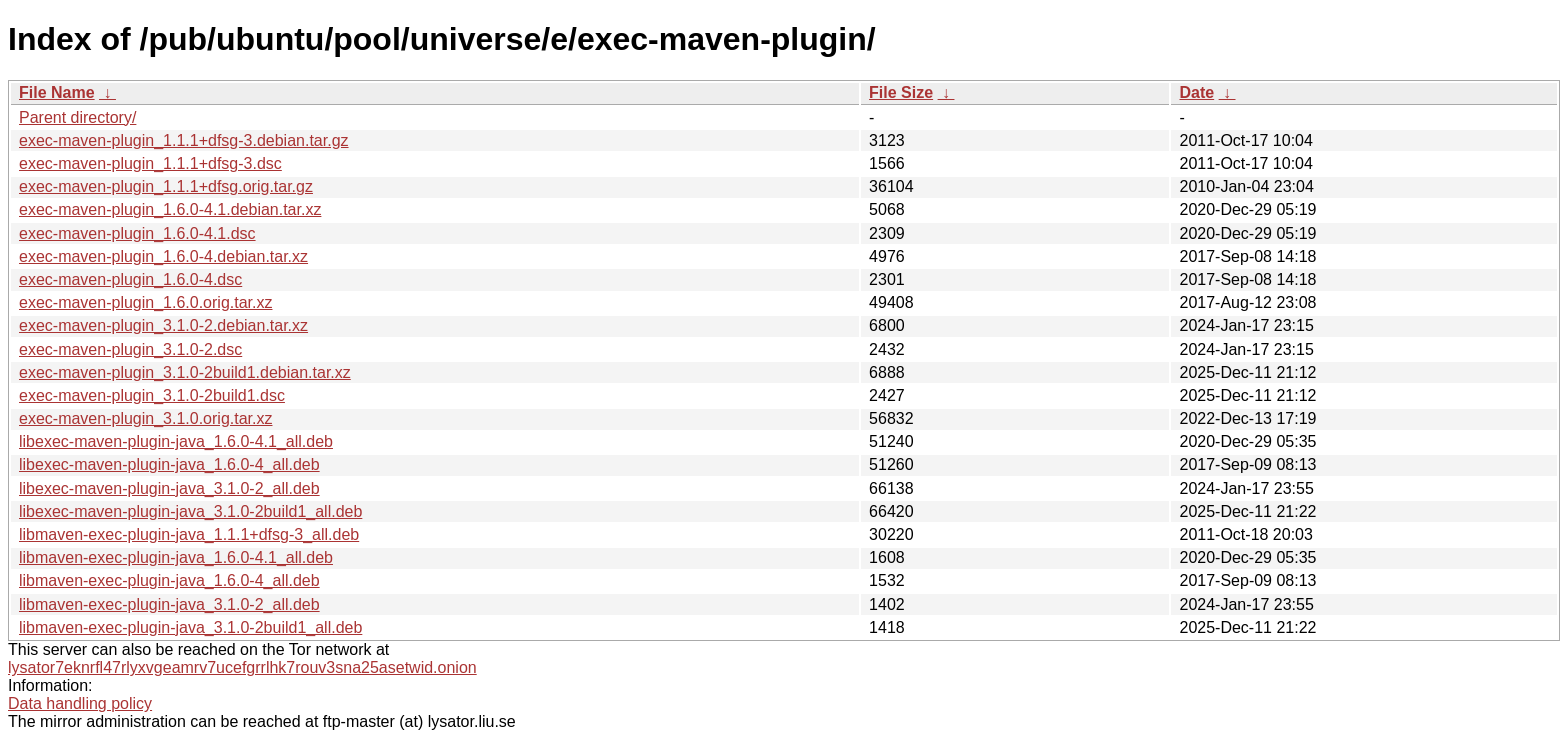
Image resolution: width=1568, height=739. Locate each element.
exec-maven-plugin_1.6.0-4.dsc (130, 279)
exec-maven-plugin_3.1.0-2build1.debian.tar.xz (185, 372)
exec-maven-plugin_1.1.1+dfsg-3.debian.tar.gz (184, 140)
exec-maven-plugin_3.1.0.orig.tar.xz (145, 418)
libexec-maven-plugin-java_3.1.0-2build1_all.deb (190, 511)
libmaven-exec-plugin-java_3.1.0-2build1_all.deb (190, 627)
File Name (57, 92)
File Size (901, 92)
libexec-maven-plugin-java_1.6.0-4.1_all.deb (176, 441)
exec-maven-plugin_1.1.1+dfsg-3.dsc (150, 163)
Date (1196, 92)
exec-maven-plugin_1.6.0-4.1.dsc (137, 233)
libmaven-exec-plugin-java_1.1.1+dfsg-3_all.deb (189, 534)
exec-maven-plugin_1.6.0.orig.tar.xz (145, 302)
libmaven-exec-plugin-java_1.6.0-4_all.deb (169, 580)
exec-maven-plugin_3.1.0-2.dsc (130, 349)
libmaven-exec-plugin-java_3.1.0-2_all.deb (169, 604)
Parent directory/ (77, 117)
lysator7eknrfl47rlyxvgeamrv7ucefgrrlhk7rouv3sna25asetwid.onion (242, 667)
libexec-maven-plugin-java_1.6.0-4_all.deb (169, 464)
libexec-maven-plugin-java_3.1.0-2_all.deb (169, 488)
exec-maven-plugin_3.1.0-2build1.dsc (152, 395)
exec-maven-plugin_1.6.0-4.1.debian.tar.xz (170, 209)
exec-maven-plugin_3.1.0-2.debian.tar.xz (163, 325)
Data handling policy (80, 703)
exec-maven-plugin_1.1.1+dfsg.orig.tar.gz (166, 186)
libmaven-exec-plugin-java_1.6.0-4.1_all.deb (176, 557)
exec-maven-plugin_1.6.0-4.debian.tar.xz (163, 256)
